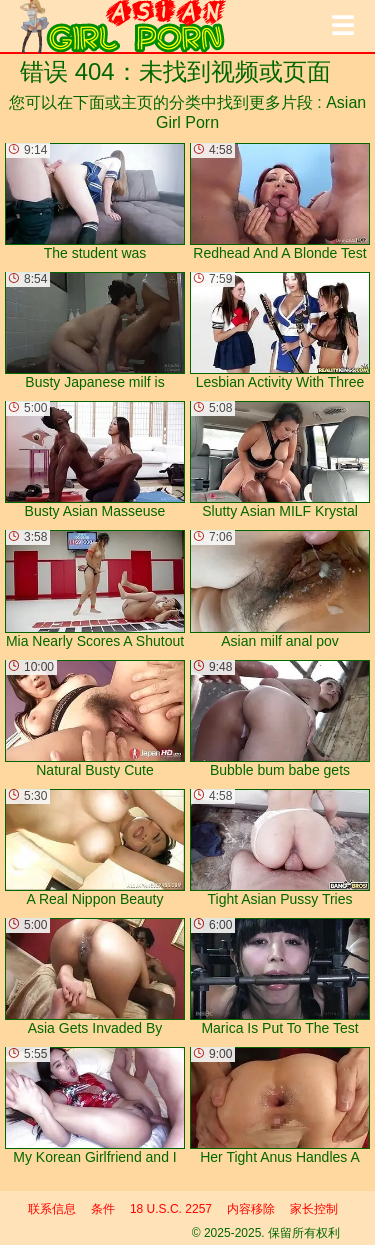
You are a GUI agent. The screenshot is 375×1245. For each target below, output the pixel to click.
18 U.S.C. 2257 (171, 1209)
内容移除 (251, 1209)
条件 (103, 1209)
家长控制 (314, 1209)
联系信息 (52, 1209)
